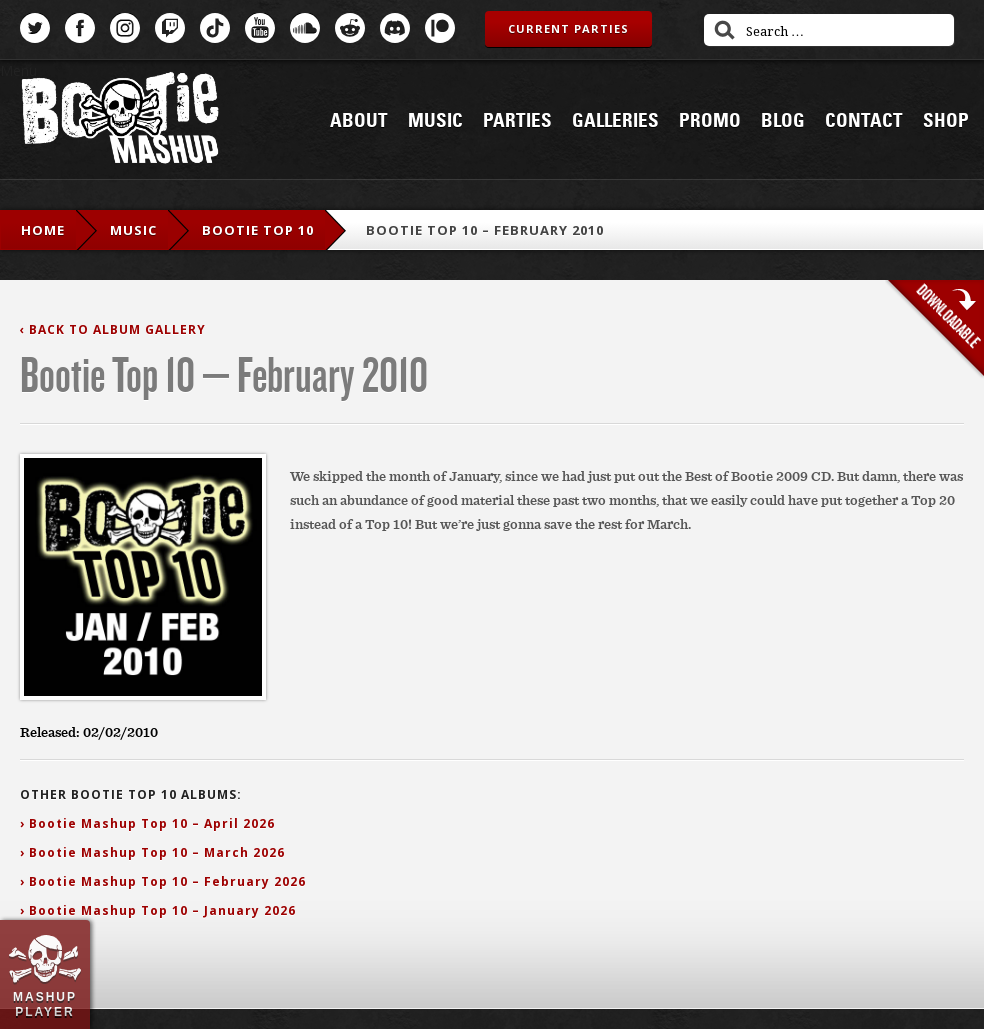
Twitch (170, 28)
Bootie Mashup (120, 121)
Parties (517, 121)
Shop (946, 121)
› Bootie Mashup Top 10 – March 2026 (152, 852)
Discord (395, 28)
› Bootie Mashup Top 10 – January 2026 (158, 910)
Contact (864, 121)
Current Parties (568, 28)
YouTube (260, 28)
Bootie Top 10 (258, 230)
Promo (710, 121)
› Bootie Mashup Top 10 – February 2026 (163, 881)
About (359, 121)
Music (435, 121)
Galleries (615, 121)
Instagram (125, 28)
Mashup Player (45, 1004)
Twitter (35, 28)
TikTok (215, 28)
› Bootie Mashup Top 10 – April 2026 (147, 823)
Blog (783, 121)
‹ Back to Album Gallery (113, 329)
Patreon (440, 28)
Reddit (350, 28)
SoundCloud (305, 28)
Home (43, 230)
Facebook (80, 28)
